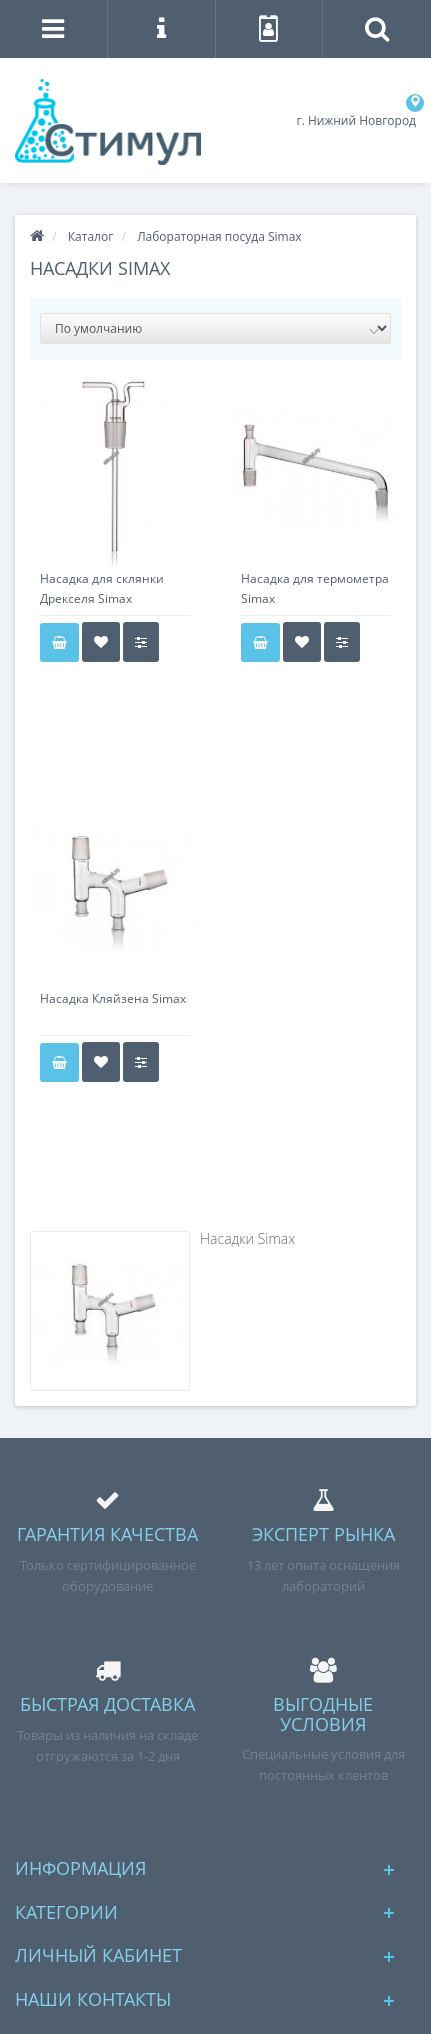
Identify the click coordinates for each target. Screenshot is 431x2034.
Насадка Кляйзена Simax (113, 998)
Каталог (91, 236)
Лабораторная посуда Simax (219, 236)
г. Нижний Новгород (356, 120)
